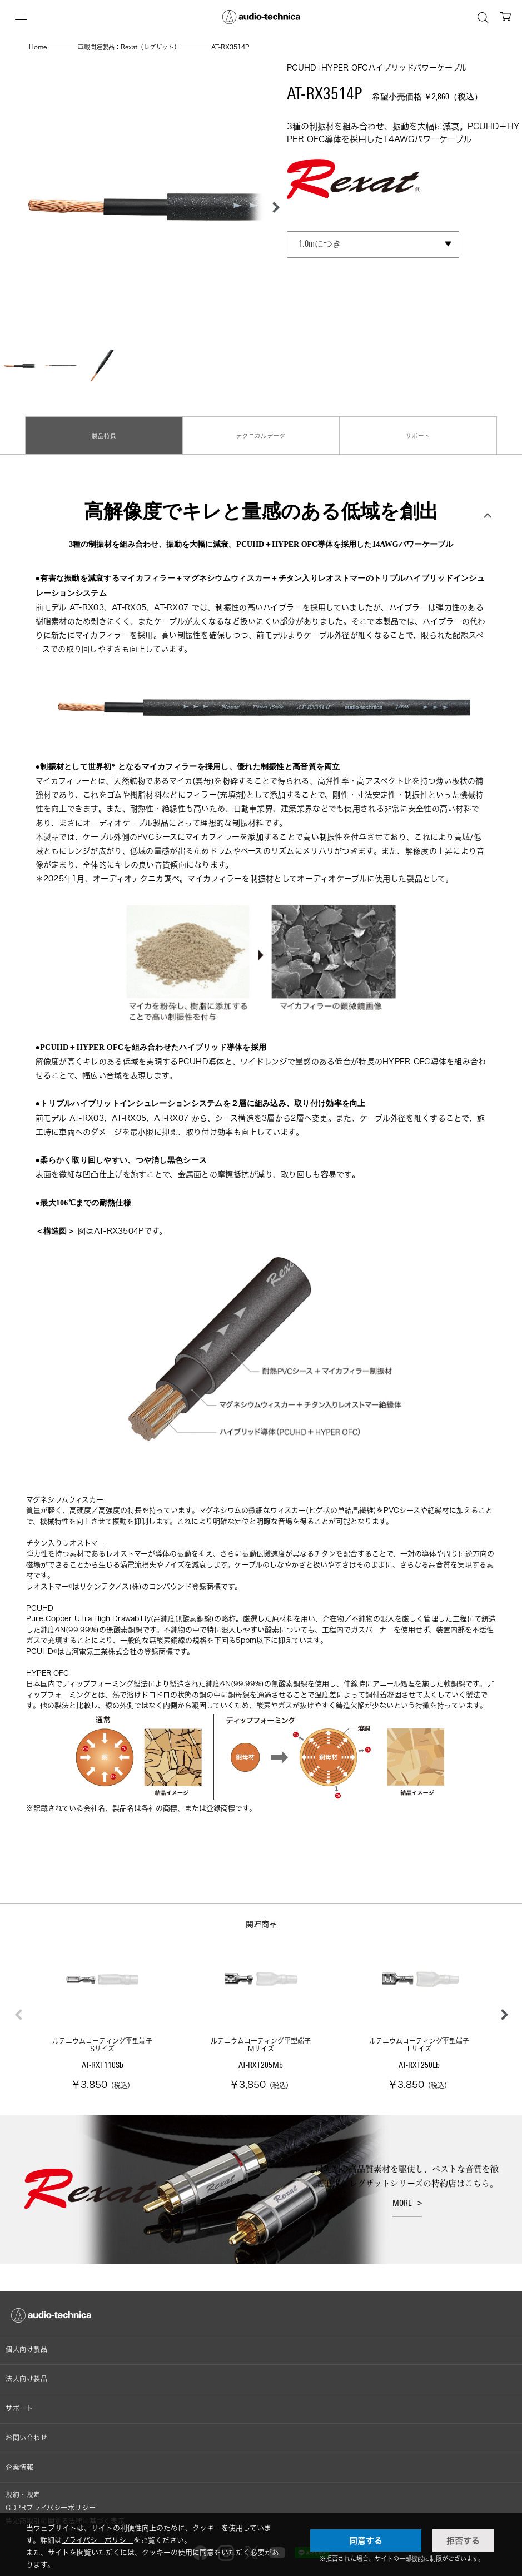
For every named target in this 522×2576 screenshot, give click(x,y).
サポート (418, 430)
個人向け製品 (27, 2339)
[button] (273, 207)
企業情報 (19, 2457)
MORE (402, 2194)
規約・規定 (23, 2484)
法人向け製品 (27, 2369)
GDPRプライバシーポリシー (51, 2498)
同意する (365, 2540)
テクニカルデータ (261, 430)
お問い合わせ (27, 2428)
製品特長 (103, 430)
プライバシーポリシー (97, 2539)
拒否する (463, 2540)
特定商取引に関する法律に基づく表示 (65, 2511)
